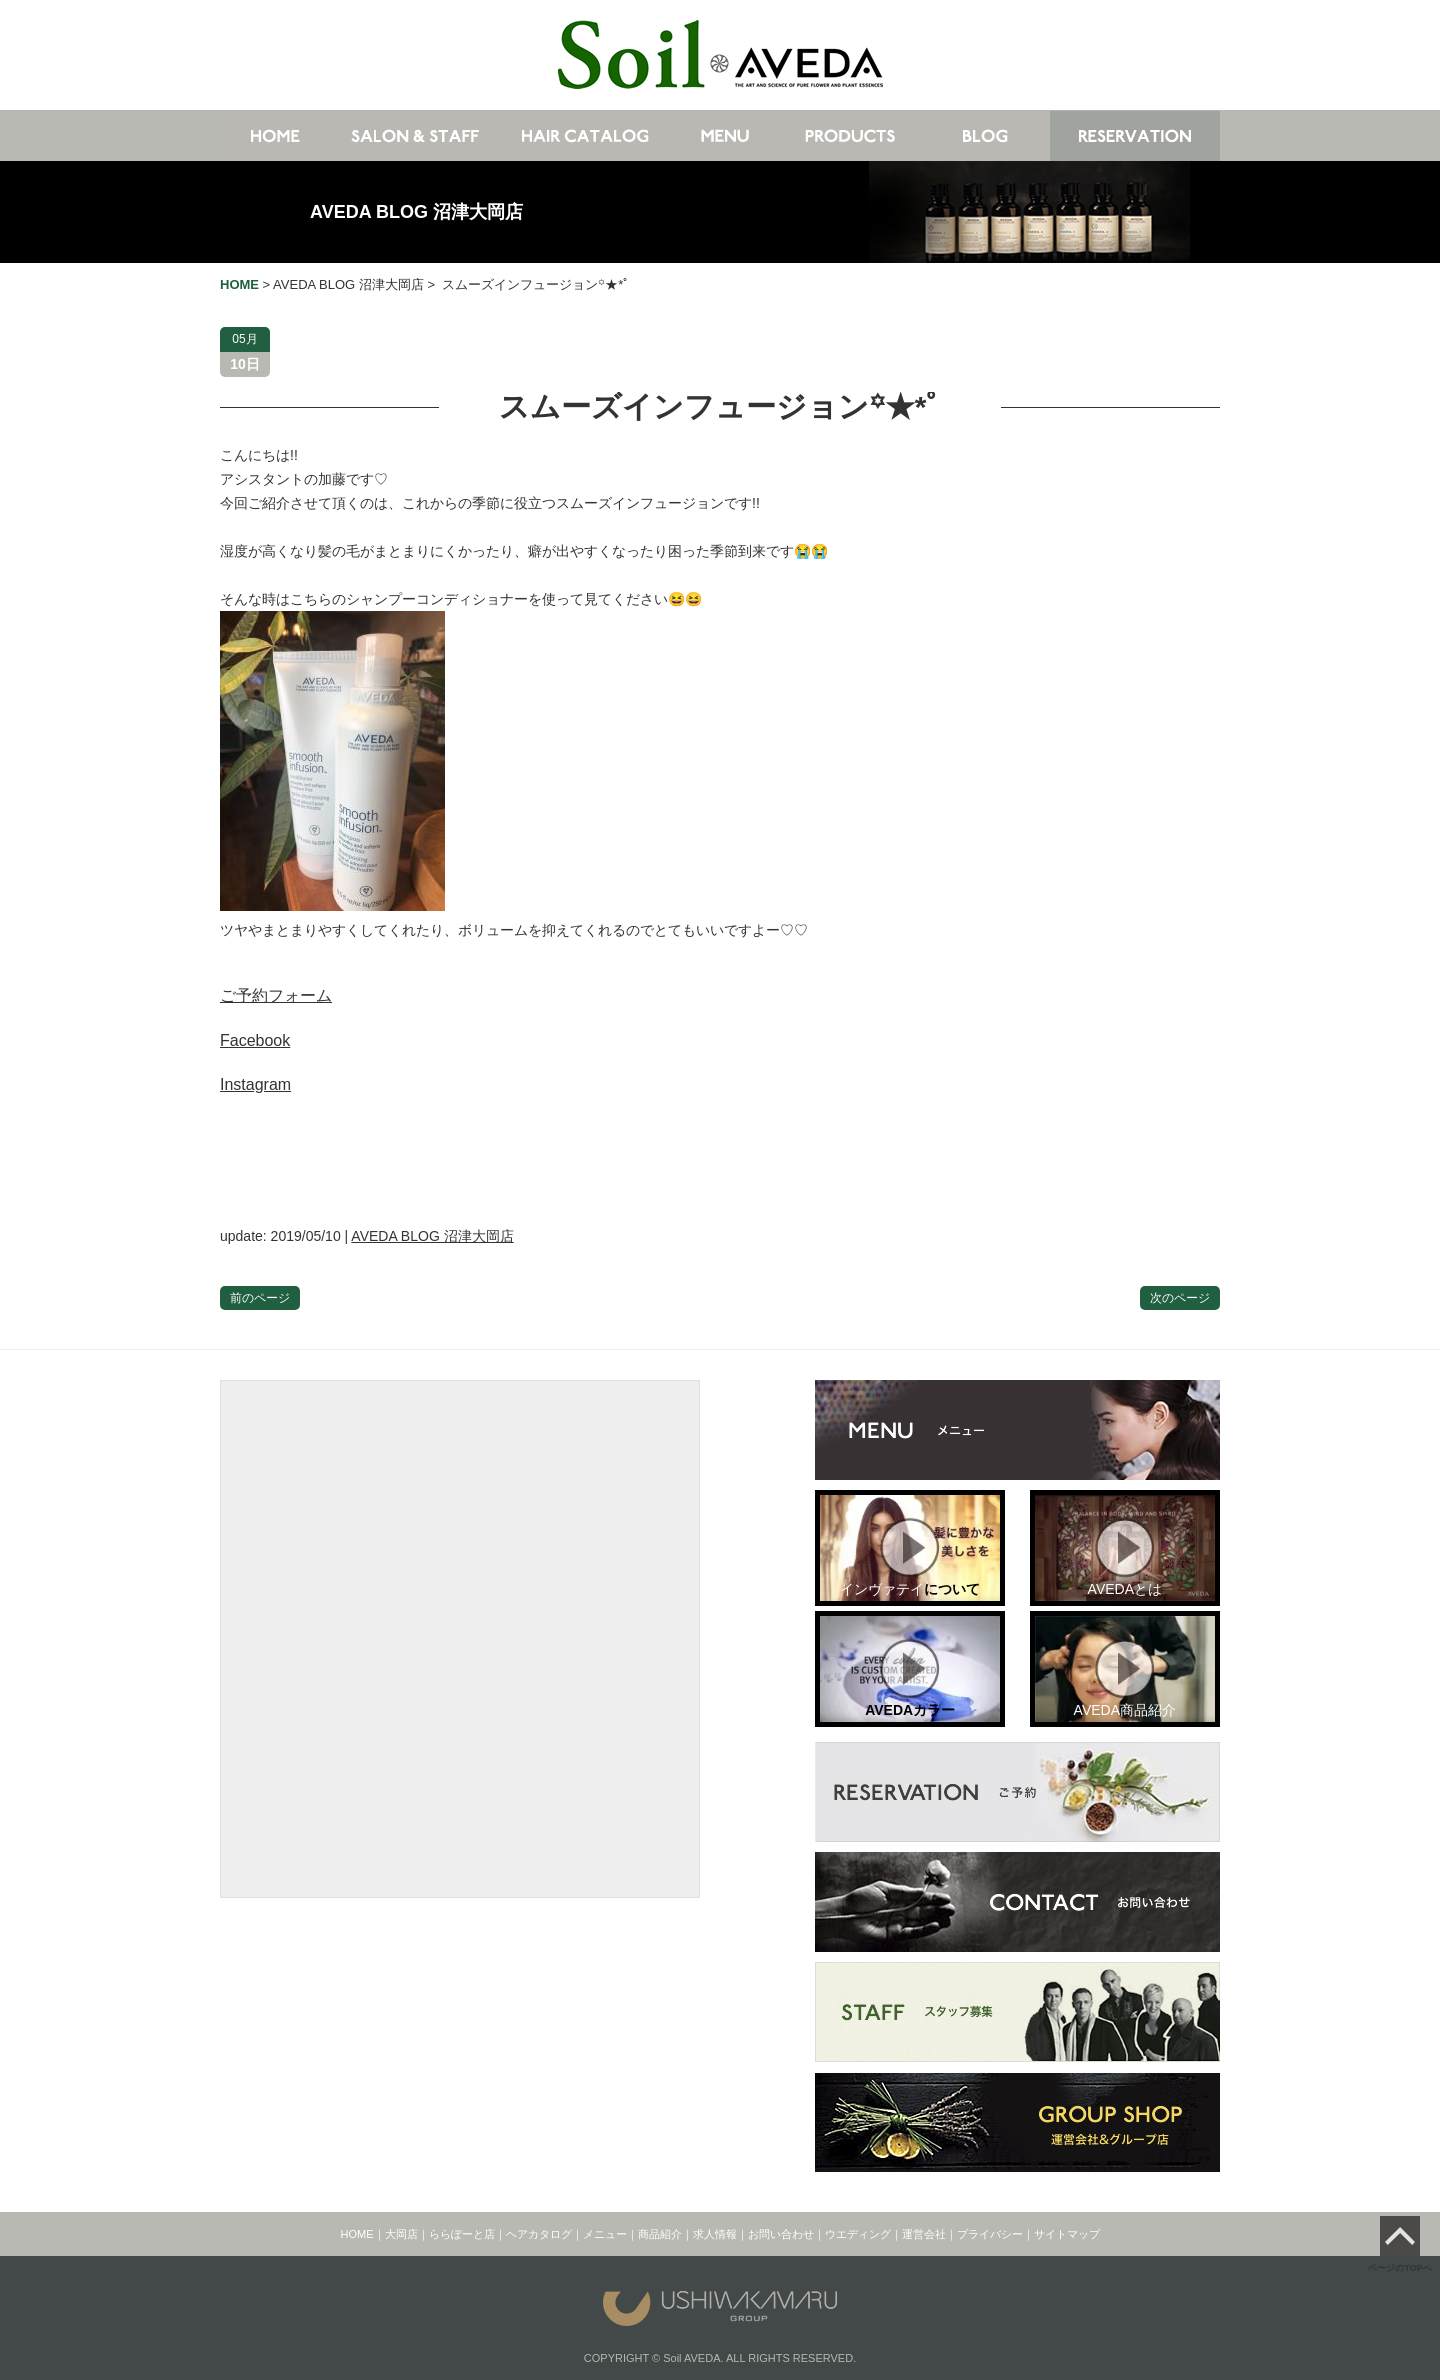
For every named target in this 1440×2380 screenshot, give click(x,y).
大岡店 (401, 2234)
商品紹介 (660, 2234)
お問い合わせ (781, 2234)
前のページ (260, 1298)
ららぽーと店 (462, 2234)
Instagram (255, 1084)
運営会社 (924, 2234)
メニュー (605, 2234)
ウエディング (858, 2234)
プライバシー (990, 2234)
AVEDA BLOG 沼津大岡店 (416, 212)
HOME (357, 2234)
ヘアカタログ (539, 2234)
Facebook (255, 1040)
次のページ (1180, 1298)
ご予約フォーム (276, 995)
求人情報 (715, 2234)
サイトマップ (1067, 2234)
